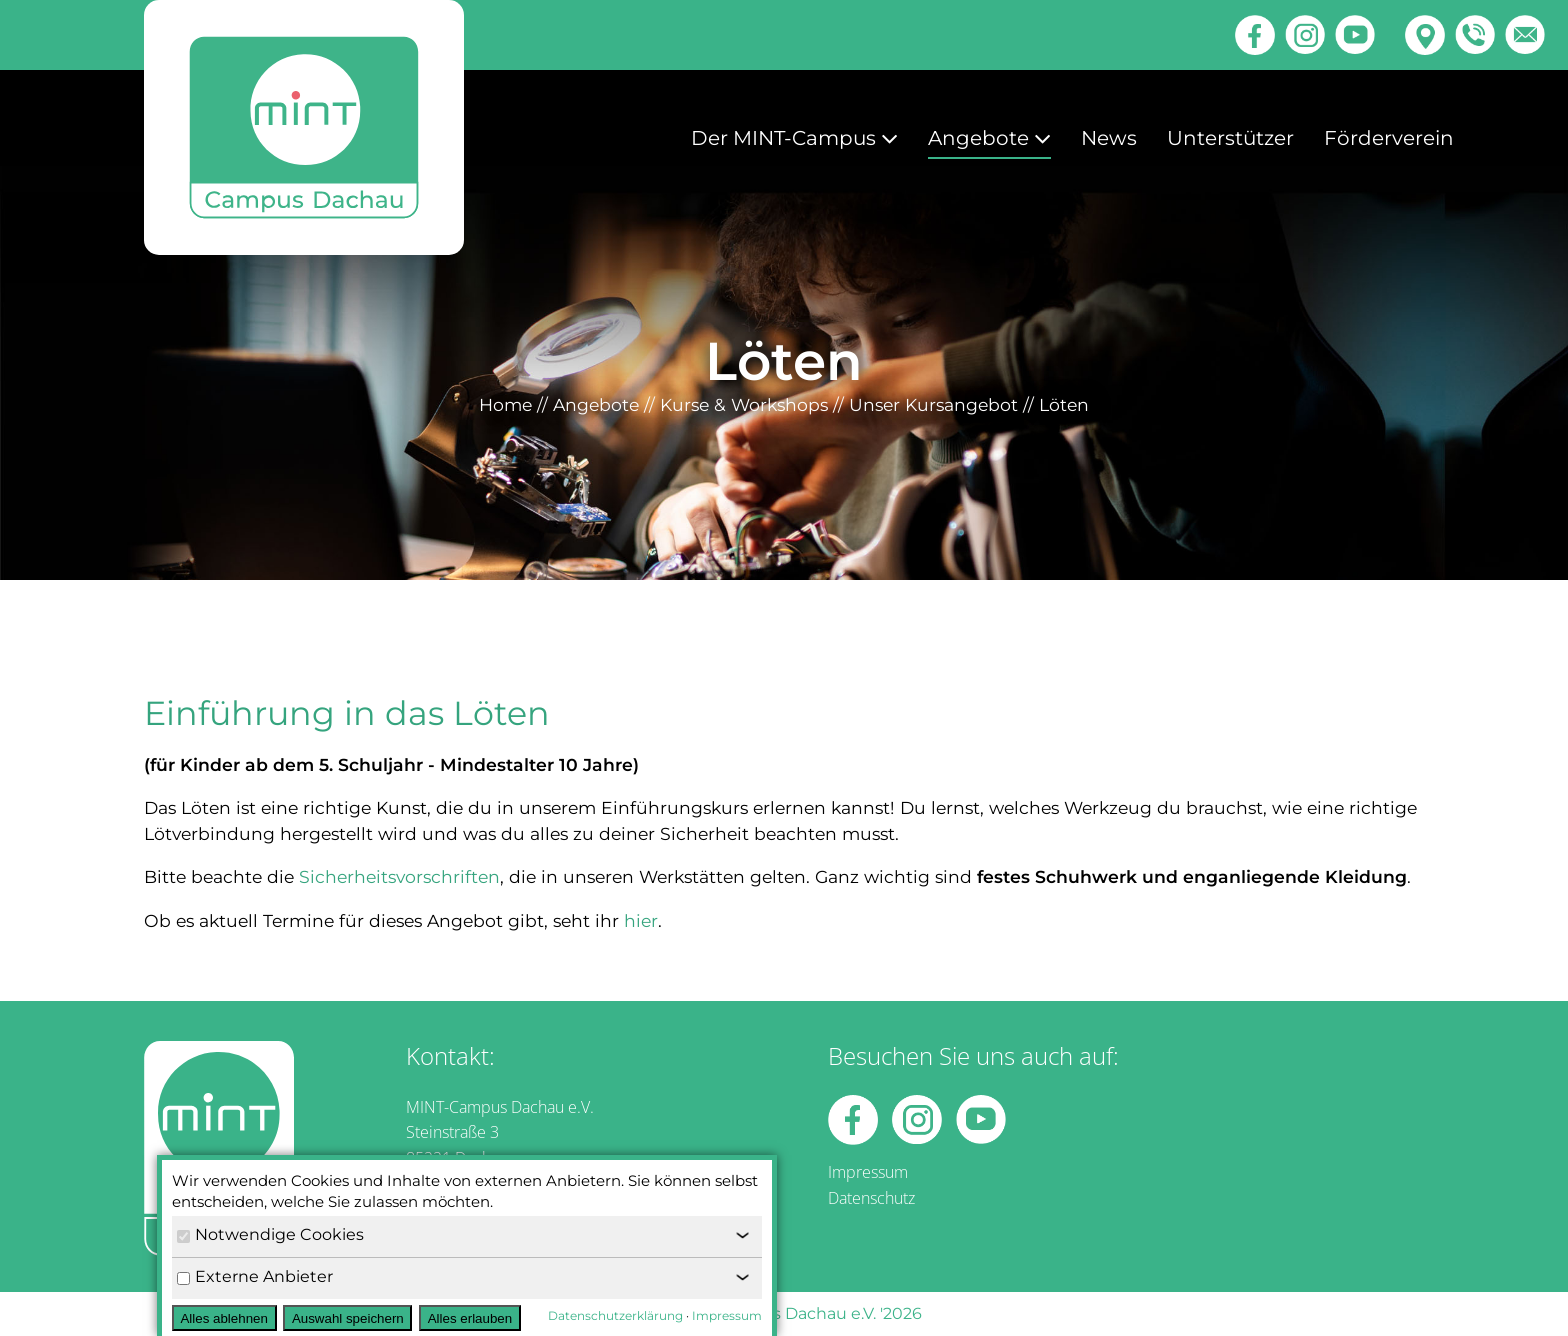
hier (641, 920)
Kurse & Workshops (744, 404)
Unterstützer (1230, 138)
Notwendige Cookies (270, 1234)
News (1109, 138)
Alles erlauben (470, 1318)
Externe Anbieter (255, 1276)
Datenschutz (871, 1198)
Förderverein (1389, 138)
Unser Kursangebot (933, 404)
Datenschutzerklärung (615, 1315)
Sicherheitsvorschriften (399, 876)
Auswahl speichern (348, 1318)
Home (505, 404)
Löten (1064, 404)
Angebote (989, 138)
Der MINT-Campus (794, 138)
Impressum (868, 1172)
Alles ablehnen (223, 1318)
